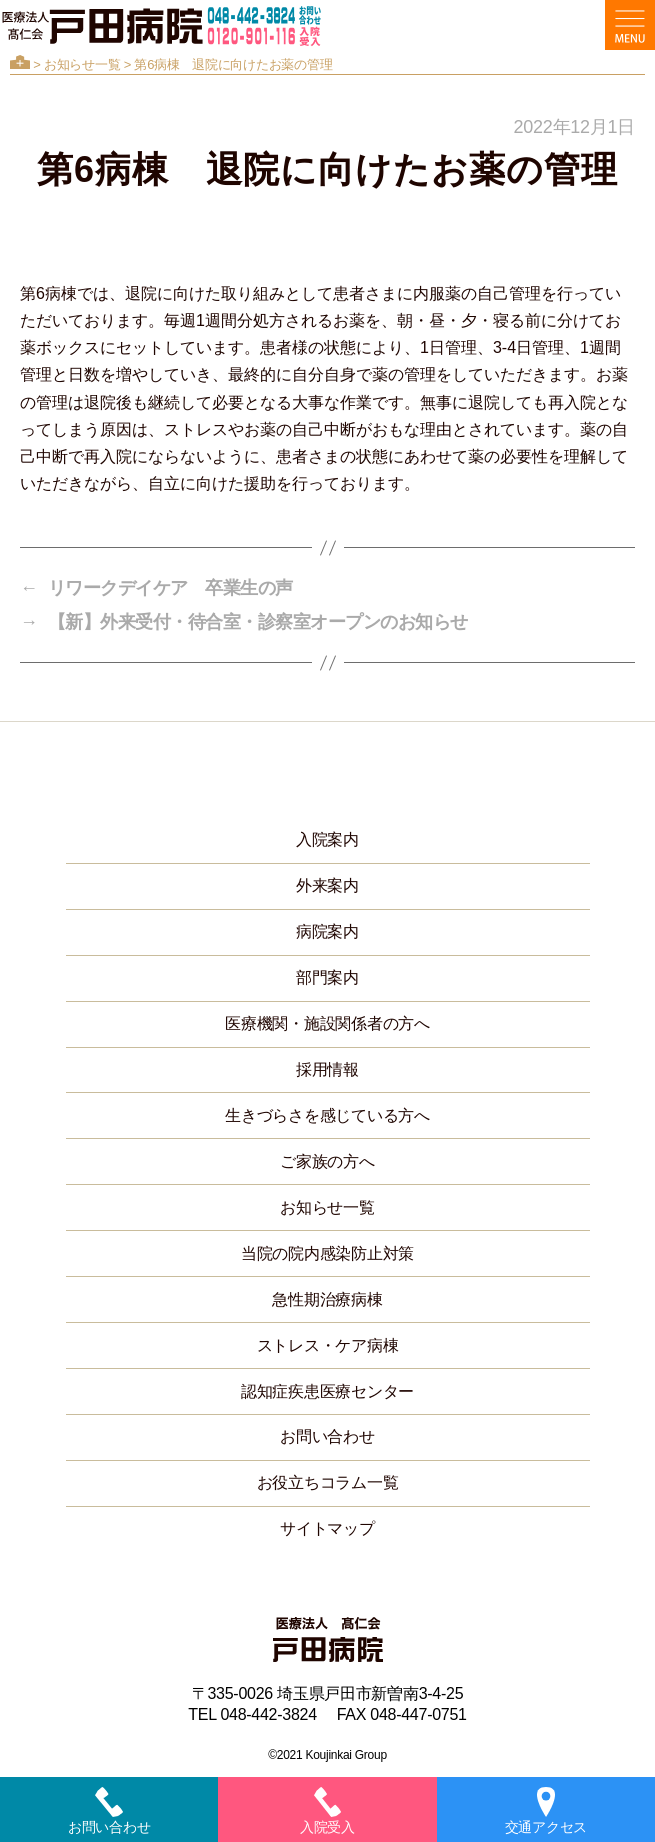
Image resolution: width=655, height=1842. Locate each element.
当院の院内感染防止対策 (327, 1253)
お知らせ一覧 (82, 64)
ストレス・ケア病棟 (328, 1345)
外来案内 (327, 885)
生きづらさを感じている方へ (327, 1115)
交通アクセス (546, 1811)
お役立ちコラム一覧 (328, 1482)
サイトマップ (327, 1528)
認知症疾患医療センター (327, 1391)
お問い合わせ (327, 1436)
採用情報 (327, 1069)
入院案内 (327, 839)
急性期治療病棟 (327, 1299)
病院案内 (327, 931)
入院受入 (327, 1811)
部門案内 (327, 977)
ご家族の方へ (327, 1161)
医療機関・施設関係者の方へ (327, 1023)
